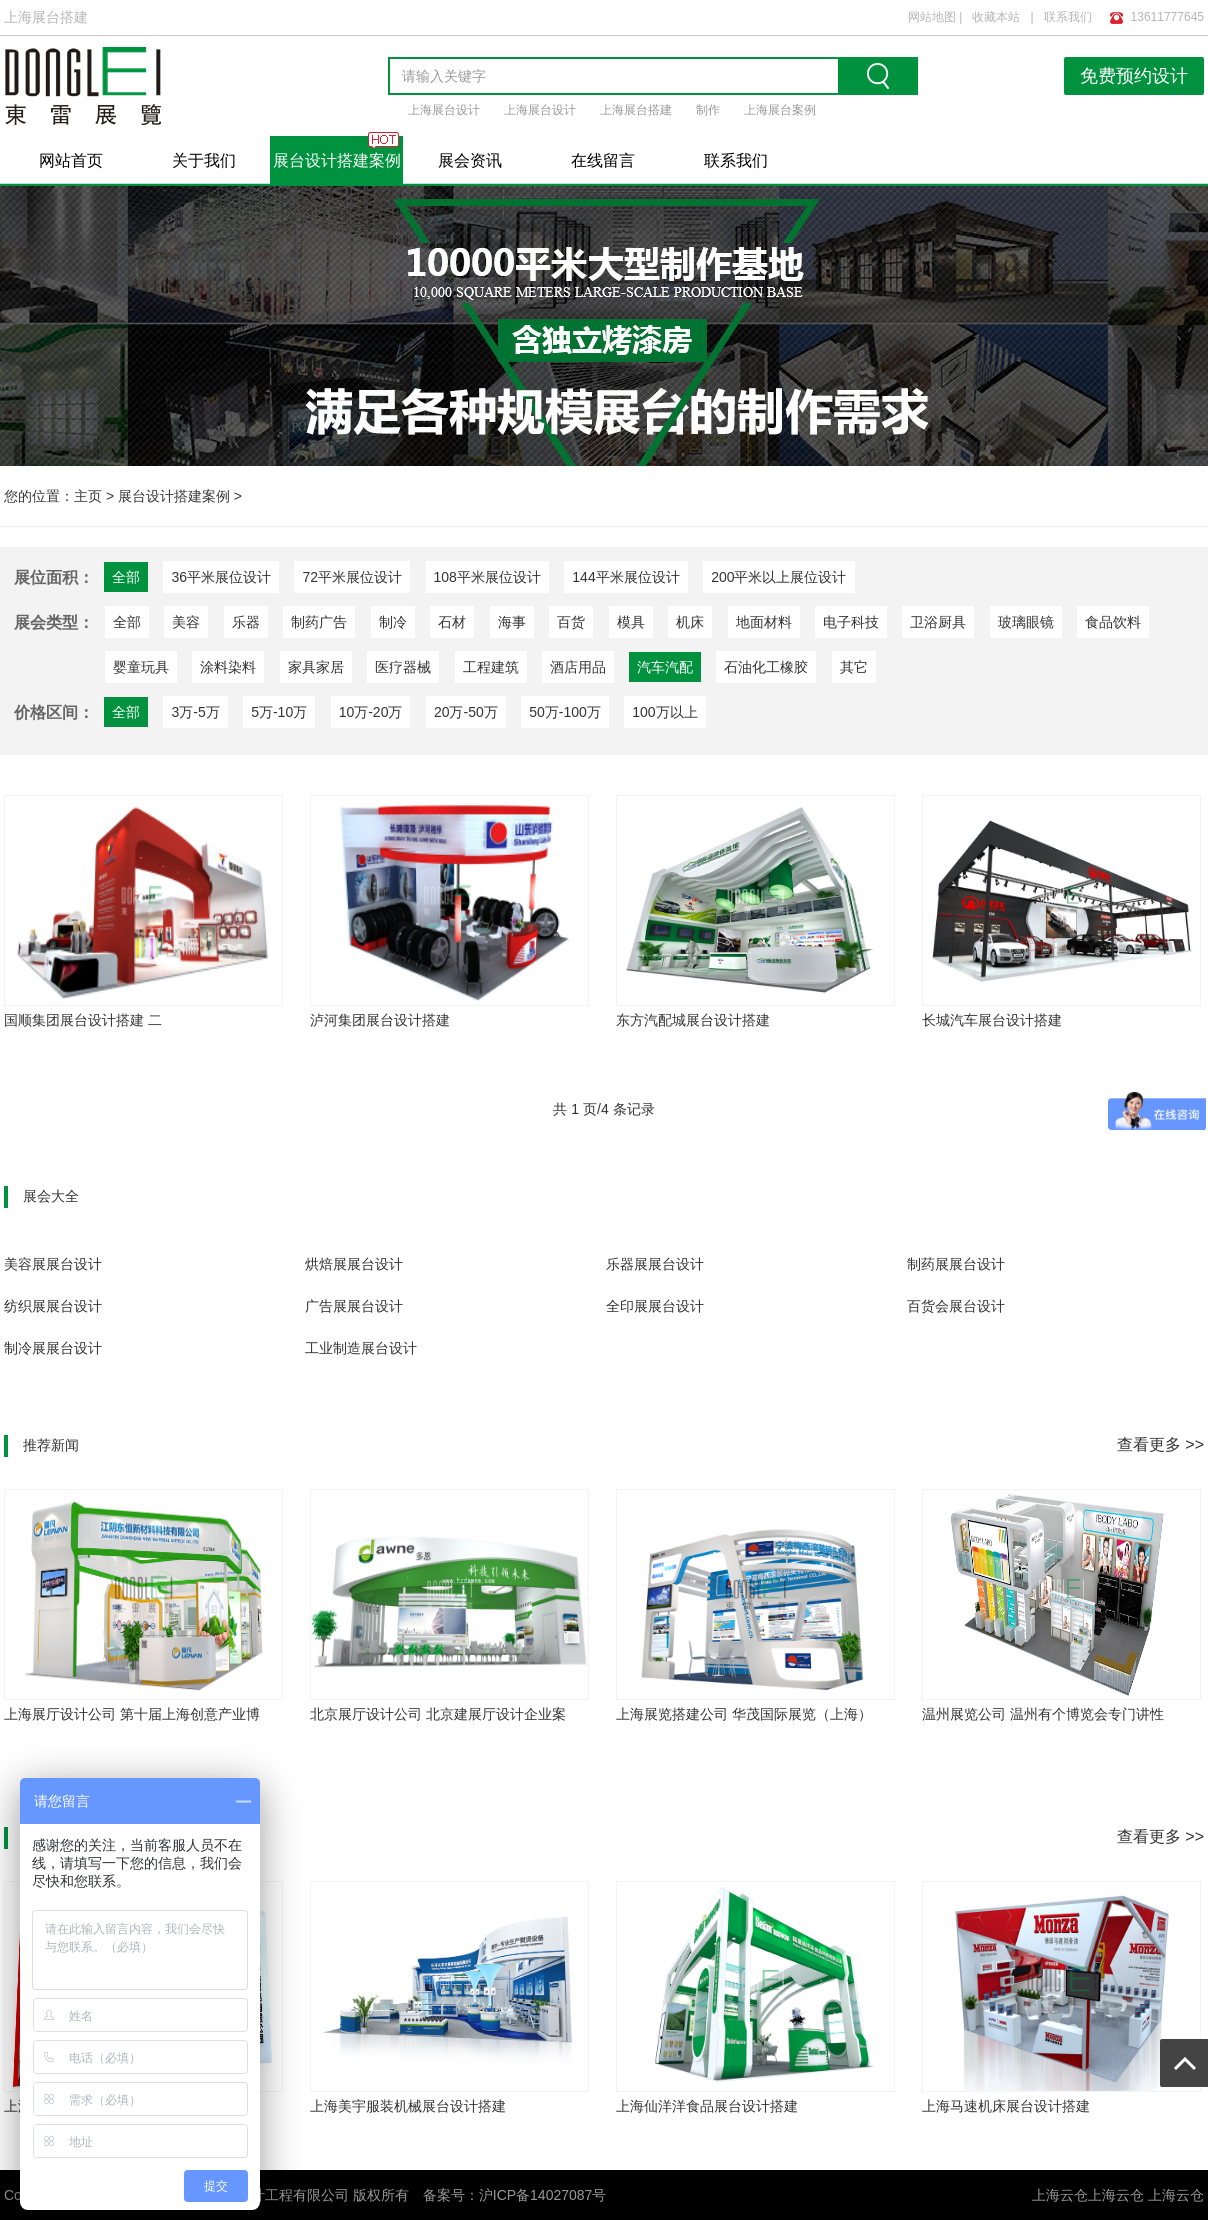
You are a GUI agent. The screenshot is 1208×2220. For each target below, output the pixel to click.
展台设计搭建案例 (337, 160)
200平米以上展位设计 (778, 577)
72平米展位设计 (352, 577)
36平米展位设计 (221, 577)
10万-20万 (371, 712)
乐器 (246, 622)
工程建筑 (491, 667)
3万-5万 (195, 712)
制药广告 (319, 622)
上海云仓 (1116, 2195)
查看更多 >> (1160, 1444)
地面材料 (764, 622)
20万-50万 (466, 712)
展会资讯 (470, 160)
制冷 (393, 622)
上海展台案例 (780, 110)
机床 (690, 622)
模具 (631, 622)
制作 (708, 110)
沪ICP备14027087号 (543, 2195)
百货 (571, 622)
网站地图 (932, 17)
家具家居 (316, 667)
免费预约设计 (1134, 76)
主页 (88, 496)
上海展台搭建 (636, 110)
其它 (854, 667)
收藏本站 (996, 17)
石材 (452, 622)
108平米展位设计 (487, 577)
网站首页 (71, 160)
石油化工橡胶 (766, 667)
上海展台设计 (444, 110)
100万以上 (664, 712)
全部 (127, 622)
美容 (186, 622)
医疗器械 (403, 667)
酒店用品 (578, 667)
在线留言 (603, 160)
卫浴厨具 (938, 622)
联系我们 (1068, 17)
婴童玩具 (141, 667)
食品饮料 (1113, 622)
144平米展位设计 (625, 577)
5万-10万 (279, 712)
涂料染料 (228, 667)
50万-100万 (565, 712)
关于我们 (204, 160)
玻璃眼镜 (1026, 622)
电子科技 (851, 622)
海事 (512, 622)
